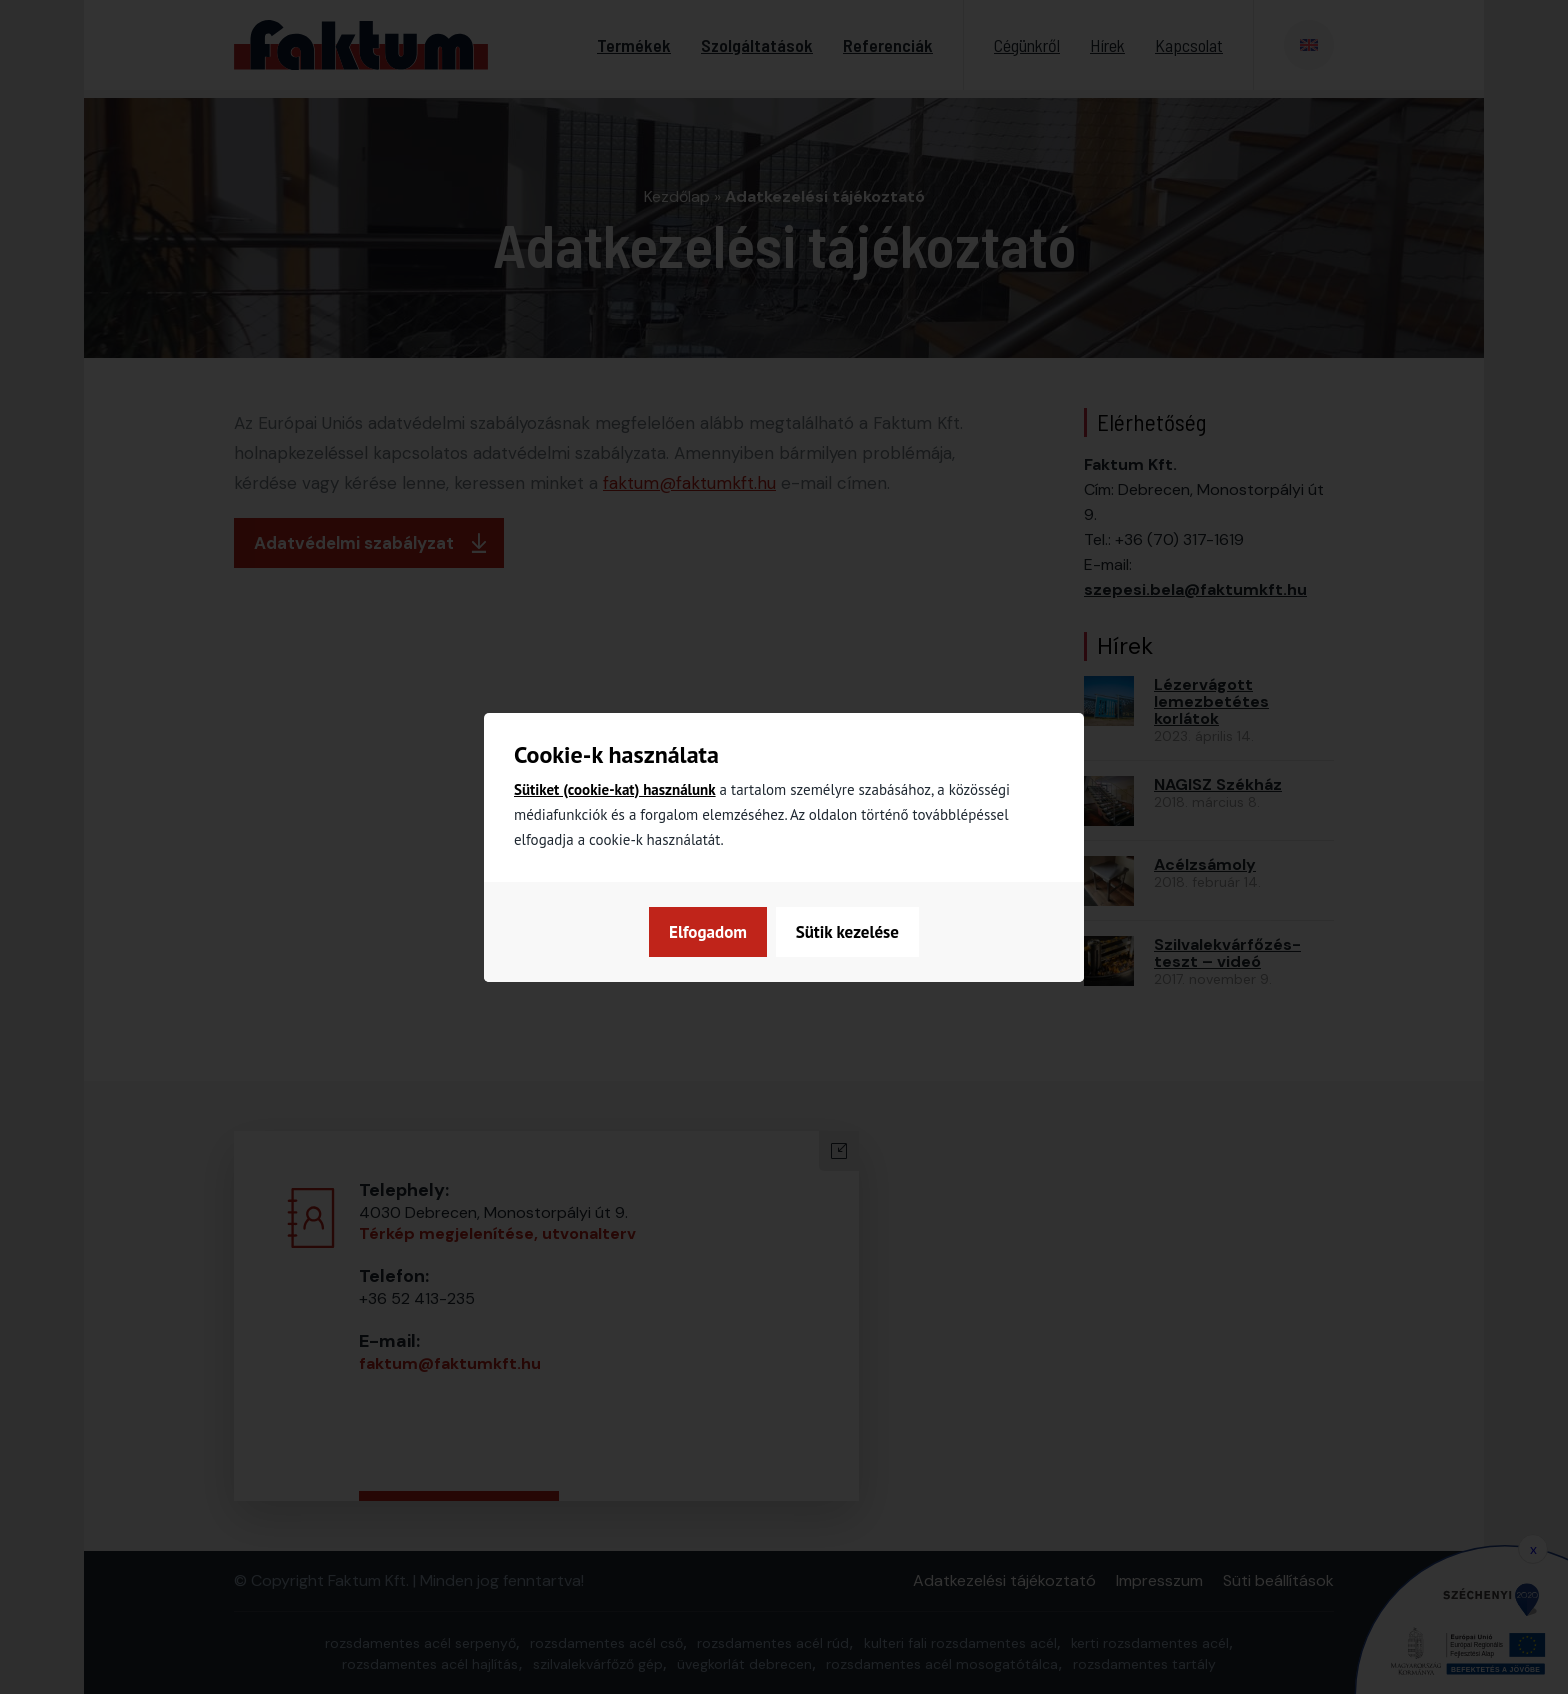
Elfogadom (861, 932)
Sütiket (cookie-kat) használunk (615, 789)
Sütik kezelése (719, 932)
